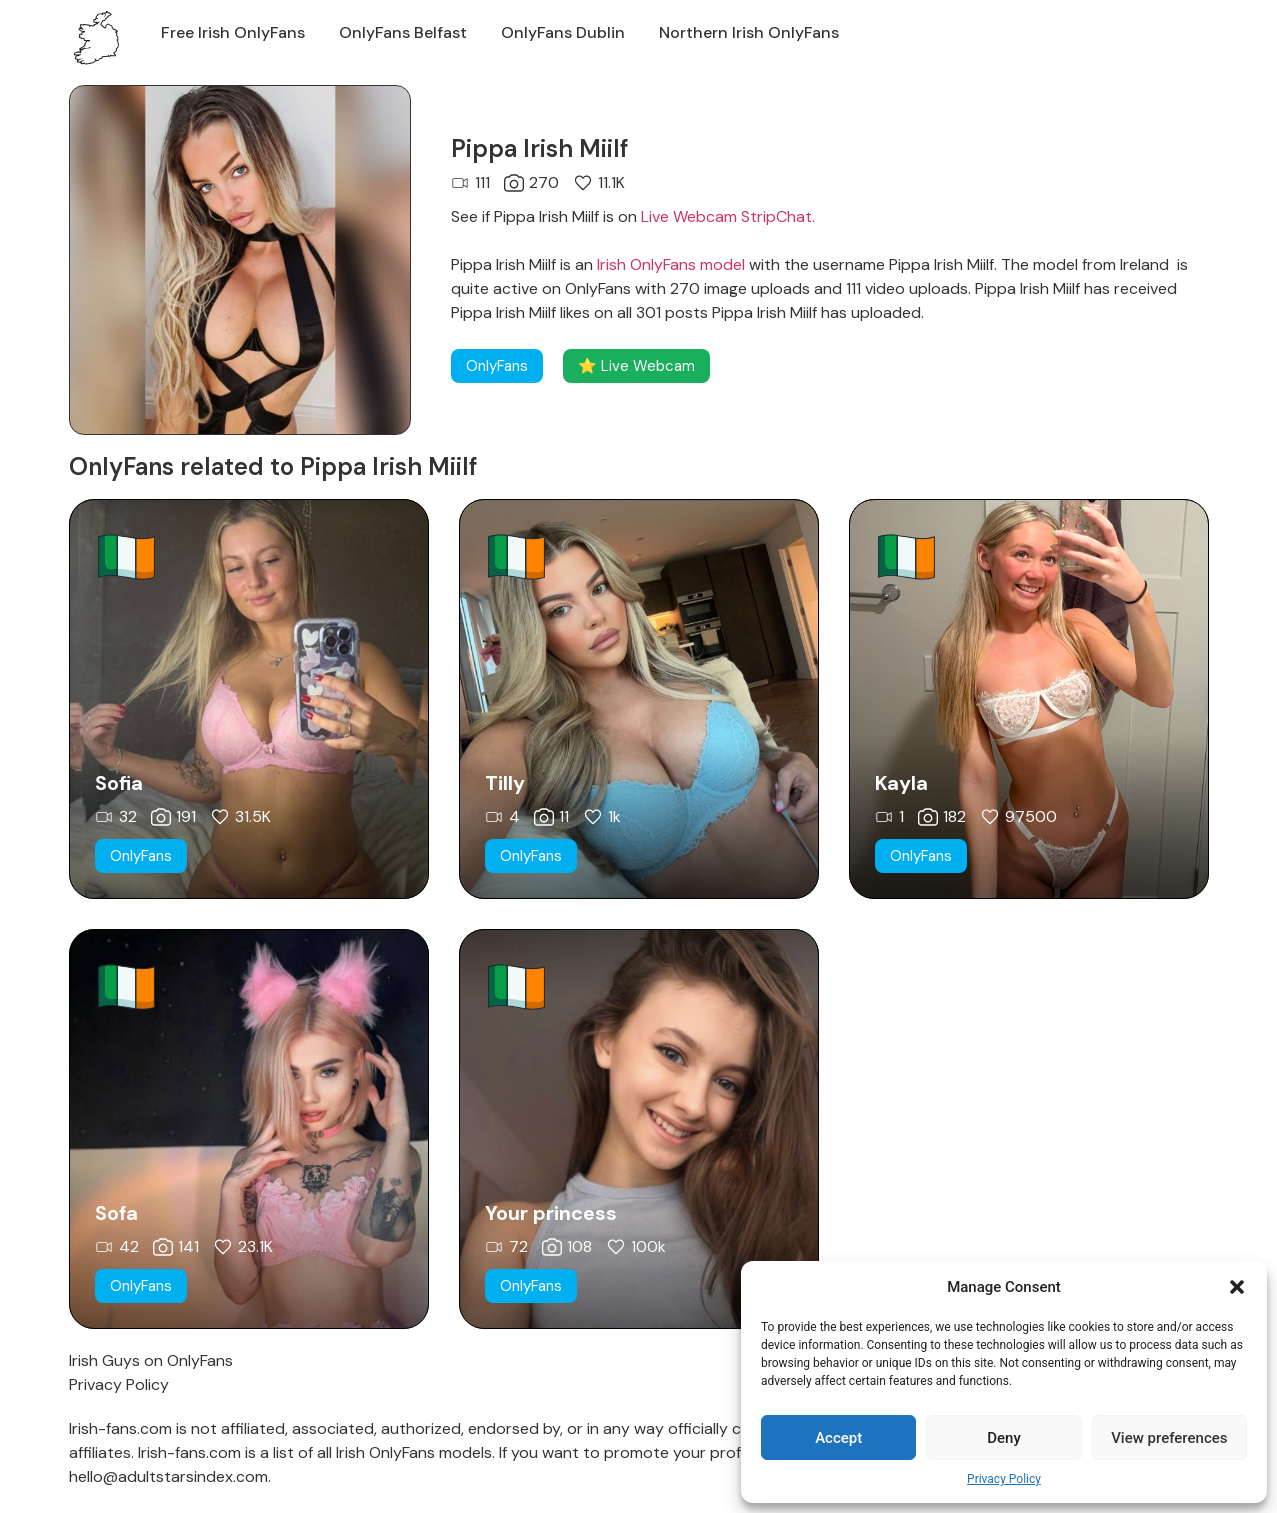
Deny (1004, 1438)
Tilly (505, 783)
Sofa (116, 1213)
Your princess (551, 1213)
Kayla (901, 783)
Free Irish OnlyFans (233, 32)
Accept (838, 1438)
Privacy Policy (1004, 1479)
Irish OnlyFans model (671, 264)
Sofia (119, 783)
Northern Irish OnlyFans (749, 32)
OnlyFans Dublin (563, 32)
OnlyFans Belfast (403, 32)
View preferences (1169, 1438)
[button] (1237, 1287)
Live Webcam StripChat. (728, 216)
